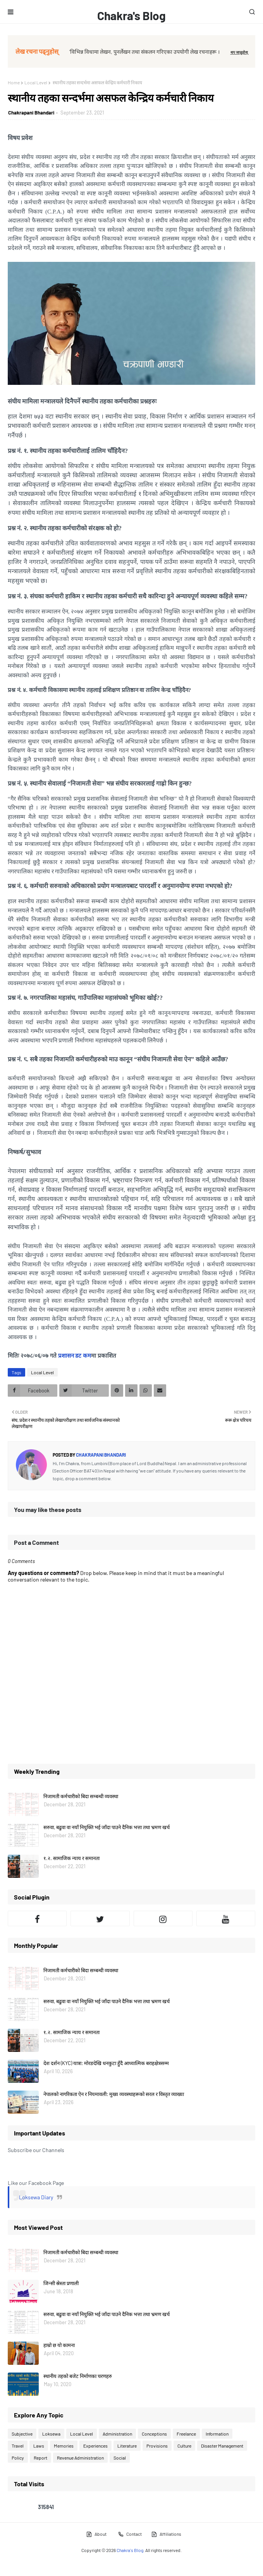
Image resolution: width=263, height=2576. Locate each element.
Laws (38, 2445)
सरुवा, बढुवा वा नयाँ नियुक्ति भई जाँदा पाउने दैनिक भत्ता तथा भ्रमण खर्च (106, 1827)
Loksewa (51, 2433)
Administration (117, 2433)
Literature (127, 2445)
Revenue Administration (80, 2457)
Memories (64, 2445)
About (96, 2534)
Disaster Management (222, 2445)
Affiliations (166, 2534)
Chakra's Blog (131, 15)
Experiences (95, 2445)
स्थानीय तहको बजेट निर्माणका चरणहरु (77, 2376)
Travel (18, 2445)
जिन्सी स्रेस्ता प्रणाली (61, 2283)
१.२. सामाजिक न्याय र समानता (71, 1858)
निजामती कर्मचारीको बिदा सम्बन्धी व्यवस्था (80, 1796)
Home (14, 82)
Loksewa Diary (36, 2197)
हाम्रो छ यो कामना (59, 2345)
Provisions (157, 2445)
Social (119, 2457)
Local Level (35, 82)
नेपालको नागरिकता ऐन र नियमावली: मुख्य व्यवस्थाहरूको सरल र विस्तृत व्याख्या (113, 2094)
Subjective (22, 2433)
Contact (130, 2534)
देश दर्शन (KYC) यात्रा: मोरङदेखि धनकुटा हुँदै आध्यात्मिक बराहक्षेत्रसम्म (106, 2063)
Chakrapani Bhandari (31, 112)
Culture (184, 2445)
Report (40, 2457)
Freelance (186, 2433)
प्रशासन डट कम (74, 1356)
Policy (18, 2457)
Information (217, 2433)
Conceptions (154, 2433)
